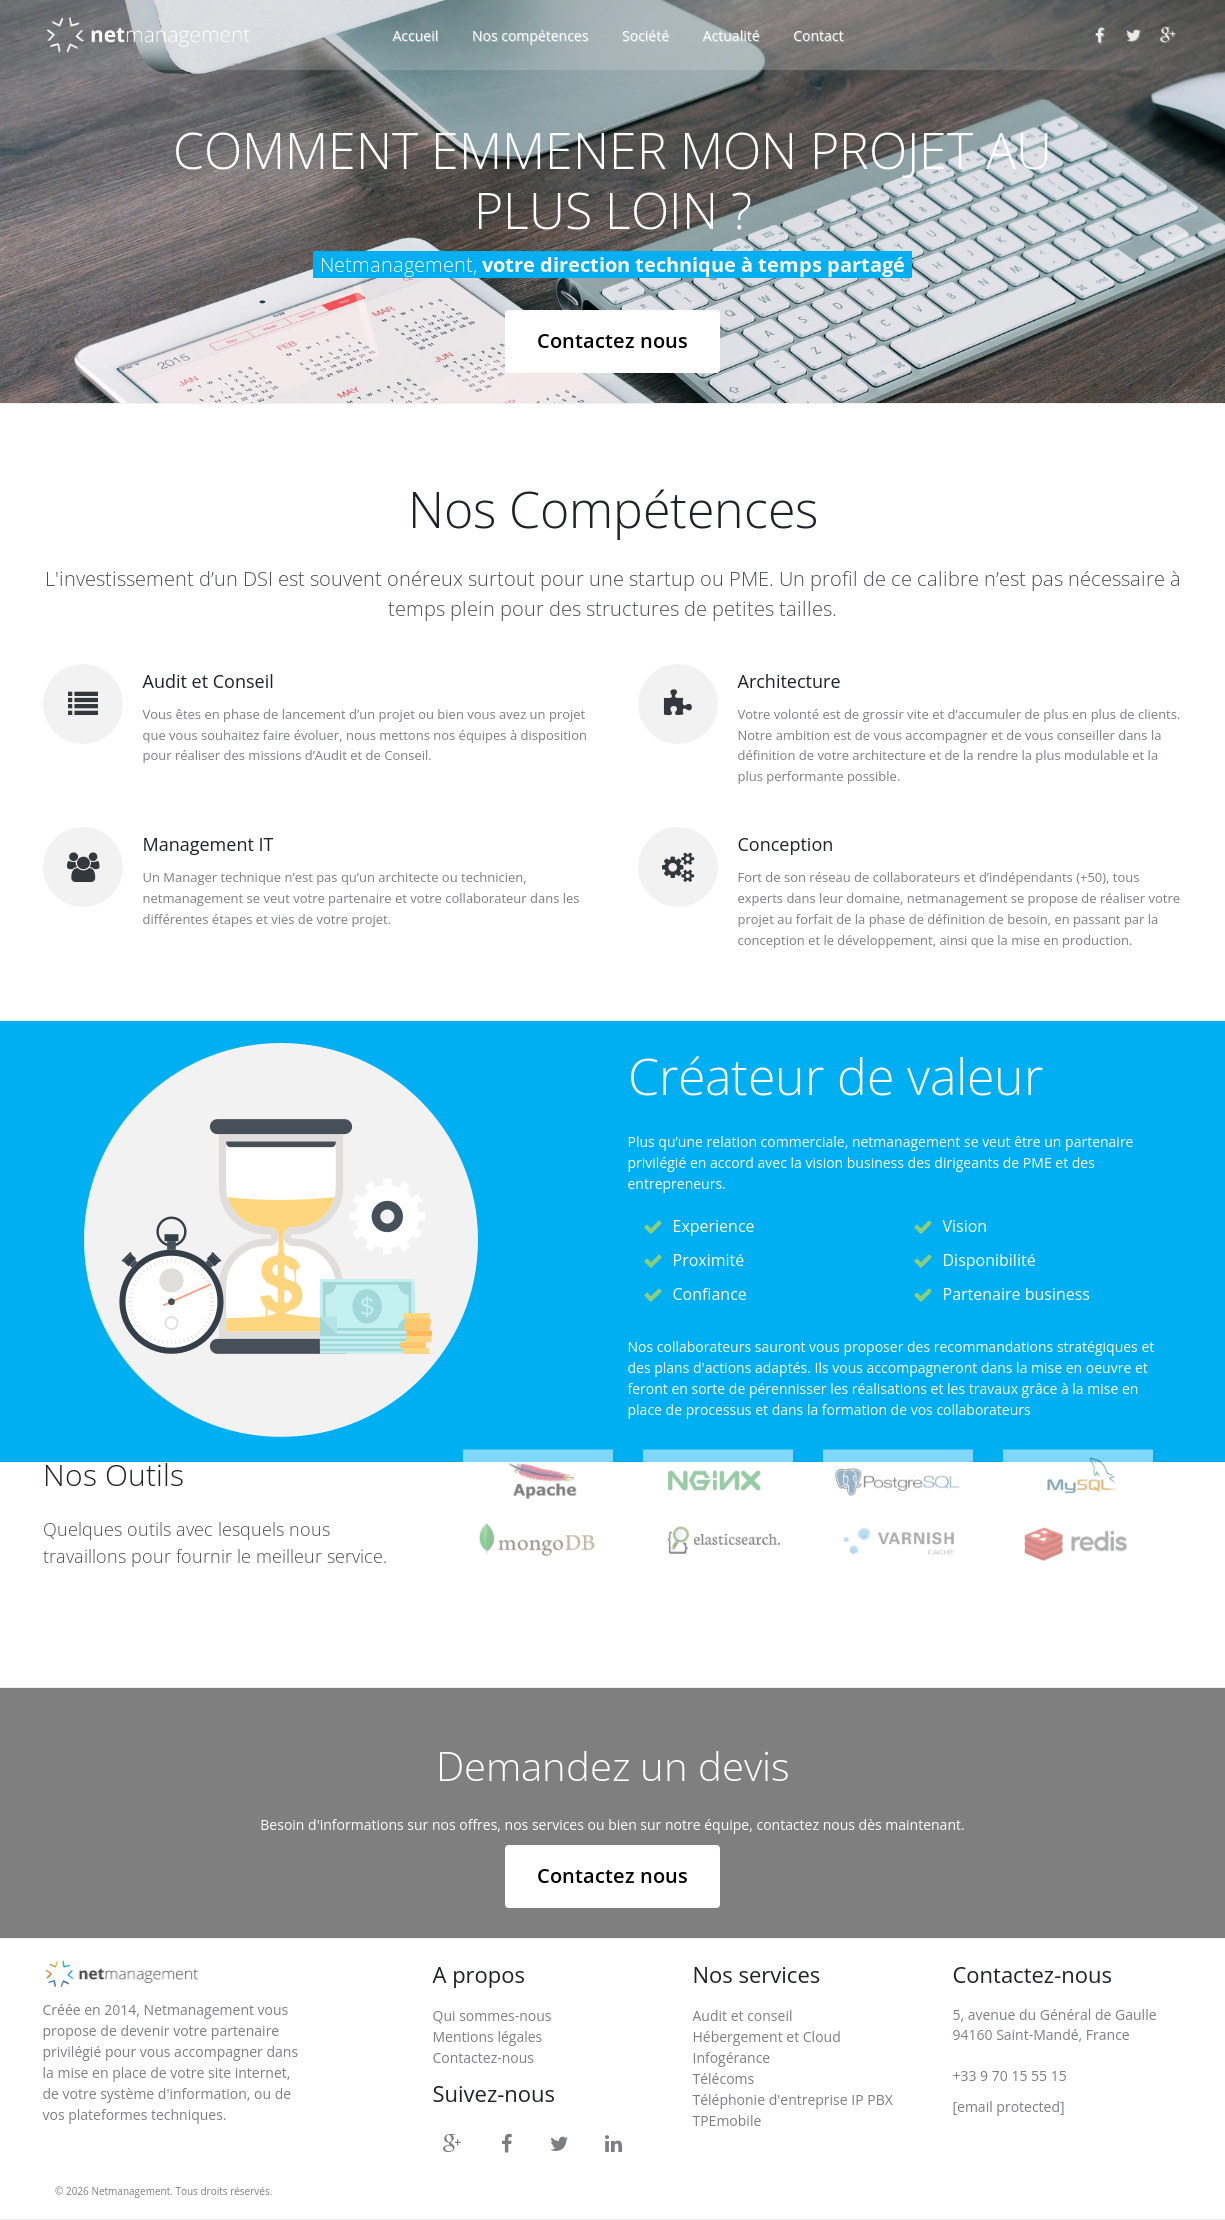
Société (645, 35)
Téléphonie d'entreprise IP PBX (792, 2099)
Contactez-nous (484, 2057)
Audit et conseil (742, 2015)
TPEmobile (726, 2120)
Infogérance (731, 2057)
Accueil (416, 35)
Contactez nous (612, 340)
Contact (818, 35)
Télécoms (723, 2078)
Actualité (731, 35)
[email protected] (1008, 2106)
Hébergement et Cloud (766, 2036)
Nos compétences (530, 35)
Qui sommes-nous (492, 2015)
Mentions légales (488, 2036)
